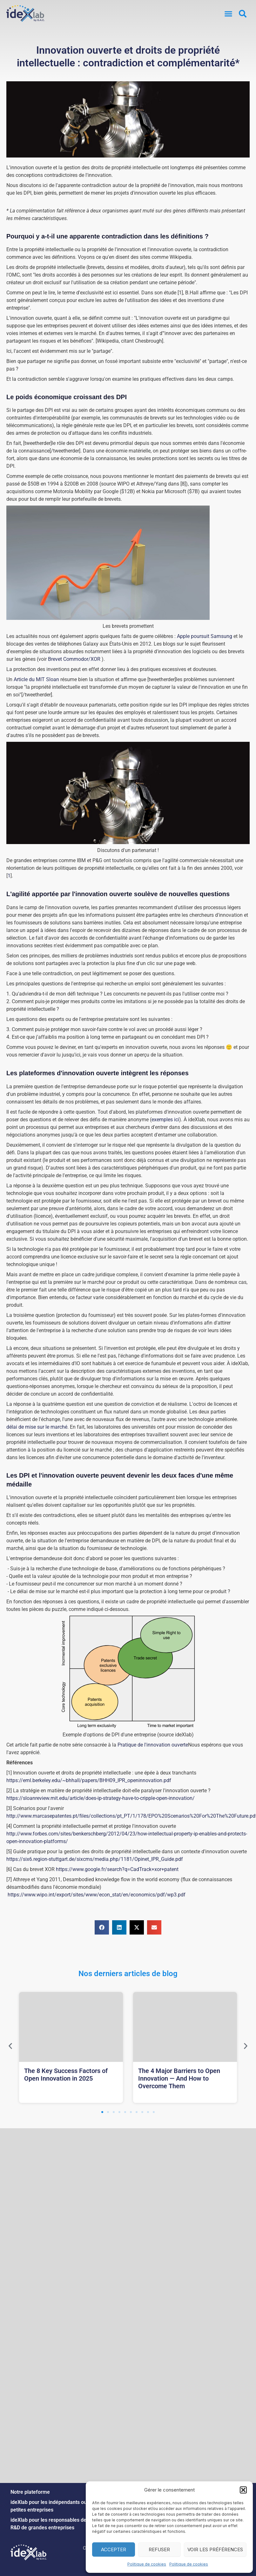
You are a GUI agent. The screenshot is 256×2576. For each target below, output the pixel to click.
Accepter (113, 2549)
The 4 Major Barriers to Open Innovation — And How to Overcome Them (179, 2078)
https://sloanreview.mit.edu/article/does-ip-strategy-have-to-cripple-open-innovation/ (100, 1798)
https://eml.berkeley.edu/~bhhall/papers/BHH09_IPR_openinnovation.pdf (88, 1780)
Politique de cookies (146, 2564)
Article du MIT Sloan (36, 679)
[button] (243, 2490)
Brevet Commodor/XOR (74, 659)
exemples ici (165, 1120)
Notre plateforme (30, 2492)
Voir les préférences (215, 2549)
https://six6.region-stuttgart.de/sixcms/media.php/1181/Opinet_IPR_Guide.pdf (94, 1859)
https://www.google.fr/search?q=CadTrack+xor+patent (117, 1869)
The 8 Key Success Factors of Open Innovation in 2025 (66, 2074)
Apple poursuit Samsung (205, 636)
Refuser (159, 2549)
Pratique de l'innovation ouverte (153, 1745)
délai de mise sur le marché (36, 1427)
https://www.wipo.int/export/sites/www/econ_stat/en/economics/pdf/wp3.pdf (96, 1895)
